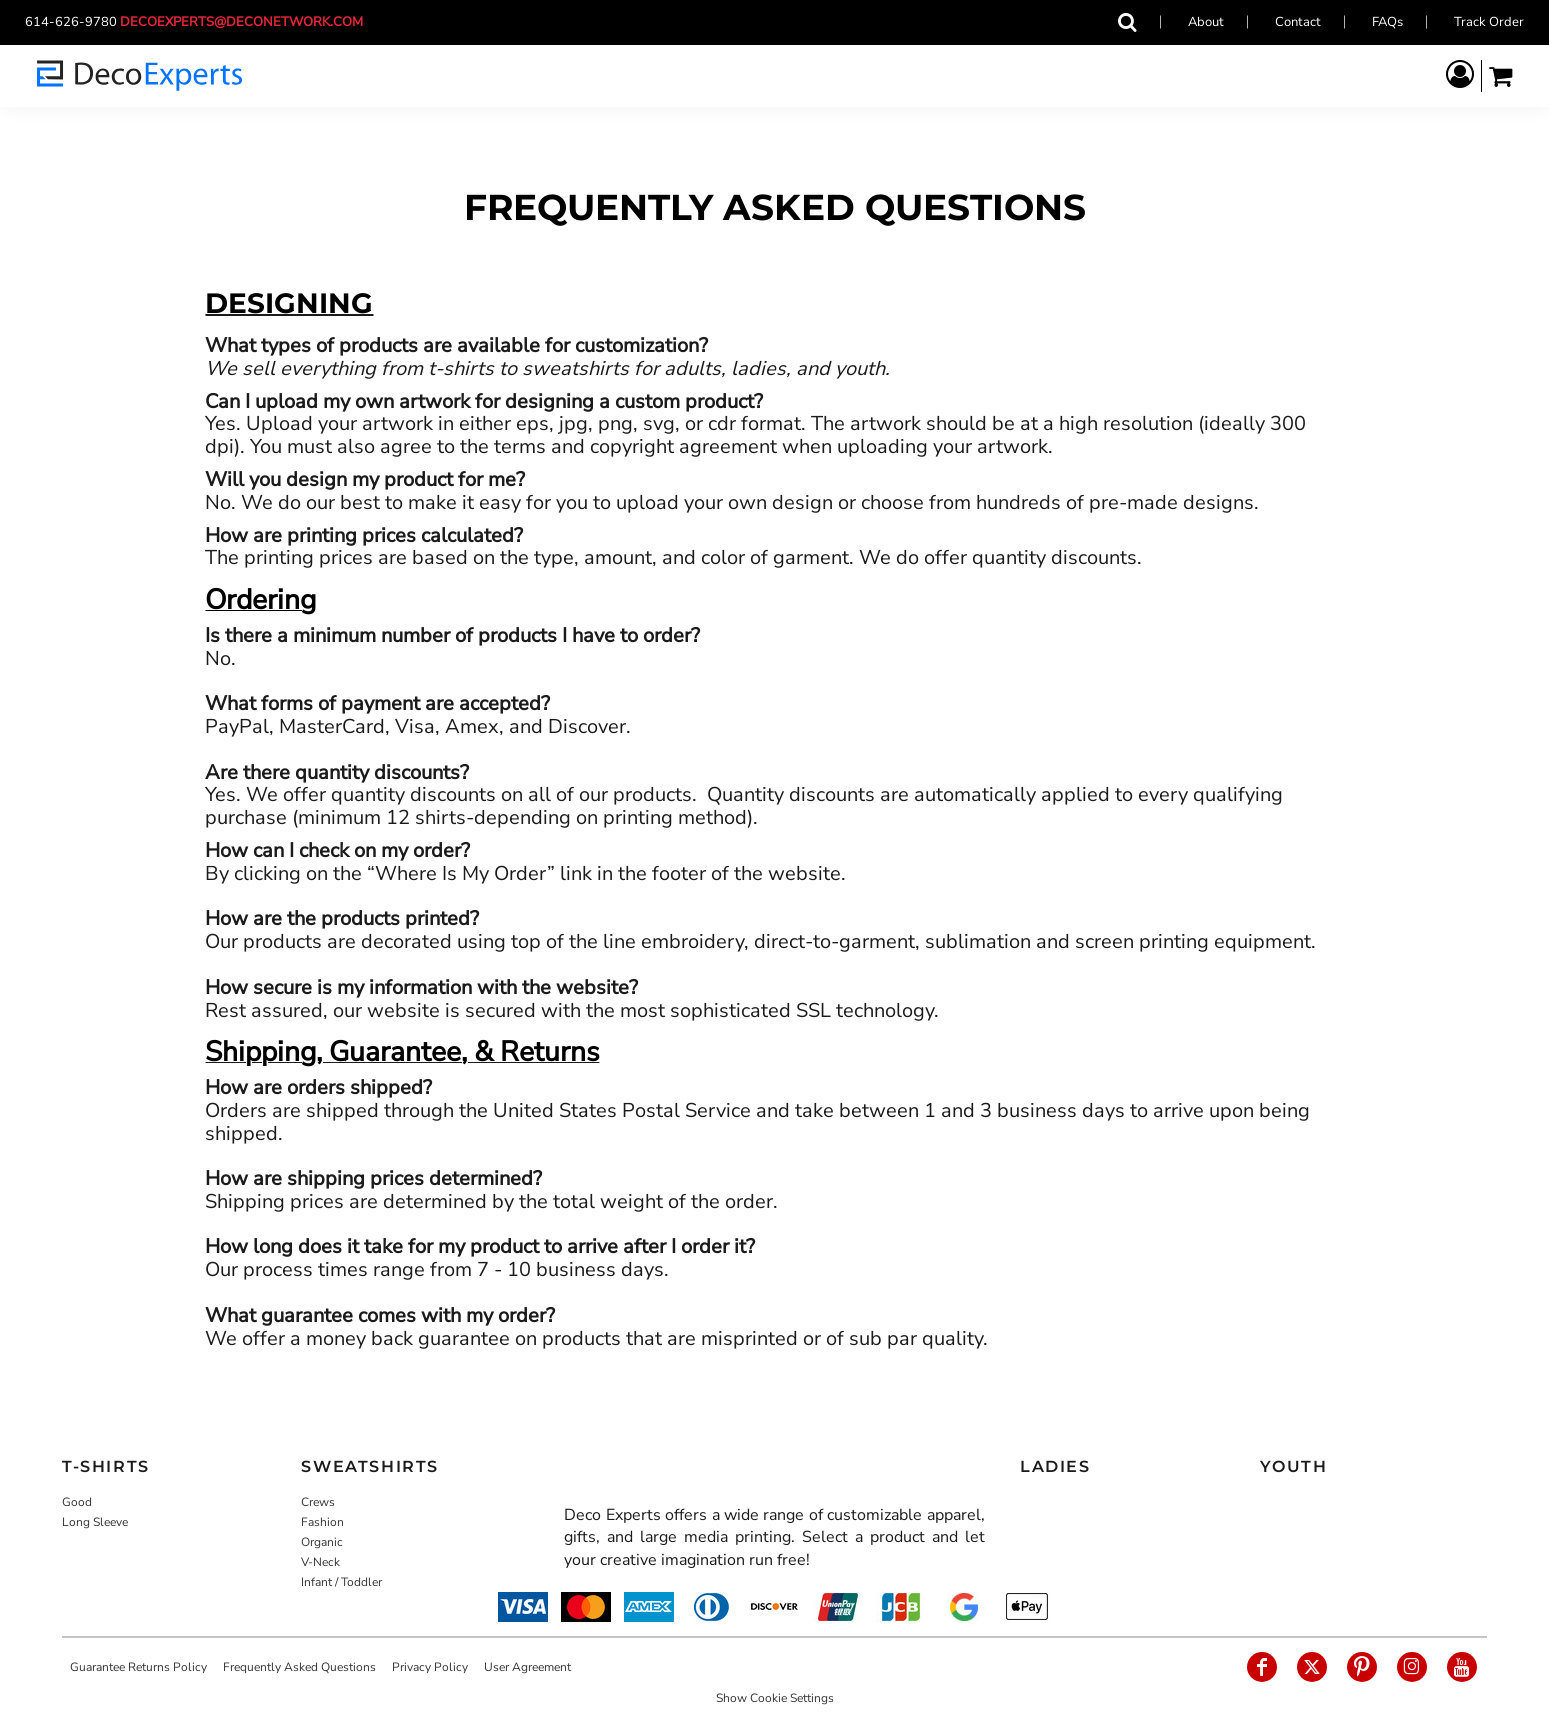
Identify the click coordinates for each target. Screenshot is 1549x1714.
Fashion (322, 1522)
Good (77, 1502)
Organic (322, 1542)
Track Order (1489, 22)
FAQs (1387, 22)
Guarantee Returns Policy (138, 1667)
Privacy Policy (430, 1667)
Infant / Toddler (341, 1582)
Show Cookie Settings (775, 1698)
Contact (1298, 22)
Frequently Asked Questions (299, 1667)
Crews (318, 1502)
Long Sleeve (95, 1522)
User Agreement (527, 1667)
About (1206, 22)
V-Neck (320, 1562)
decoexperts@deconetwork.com (247, 22)
